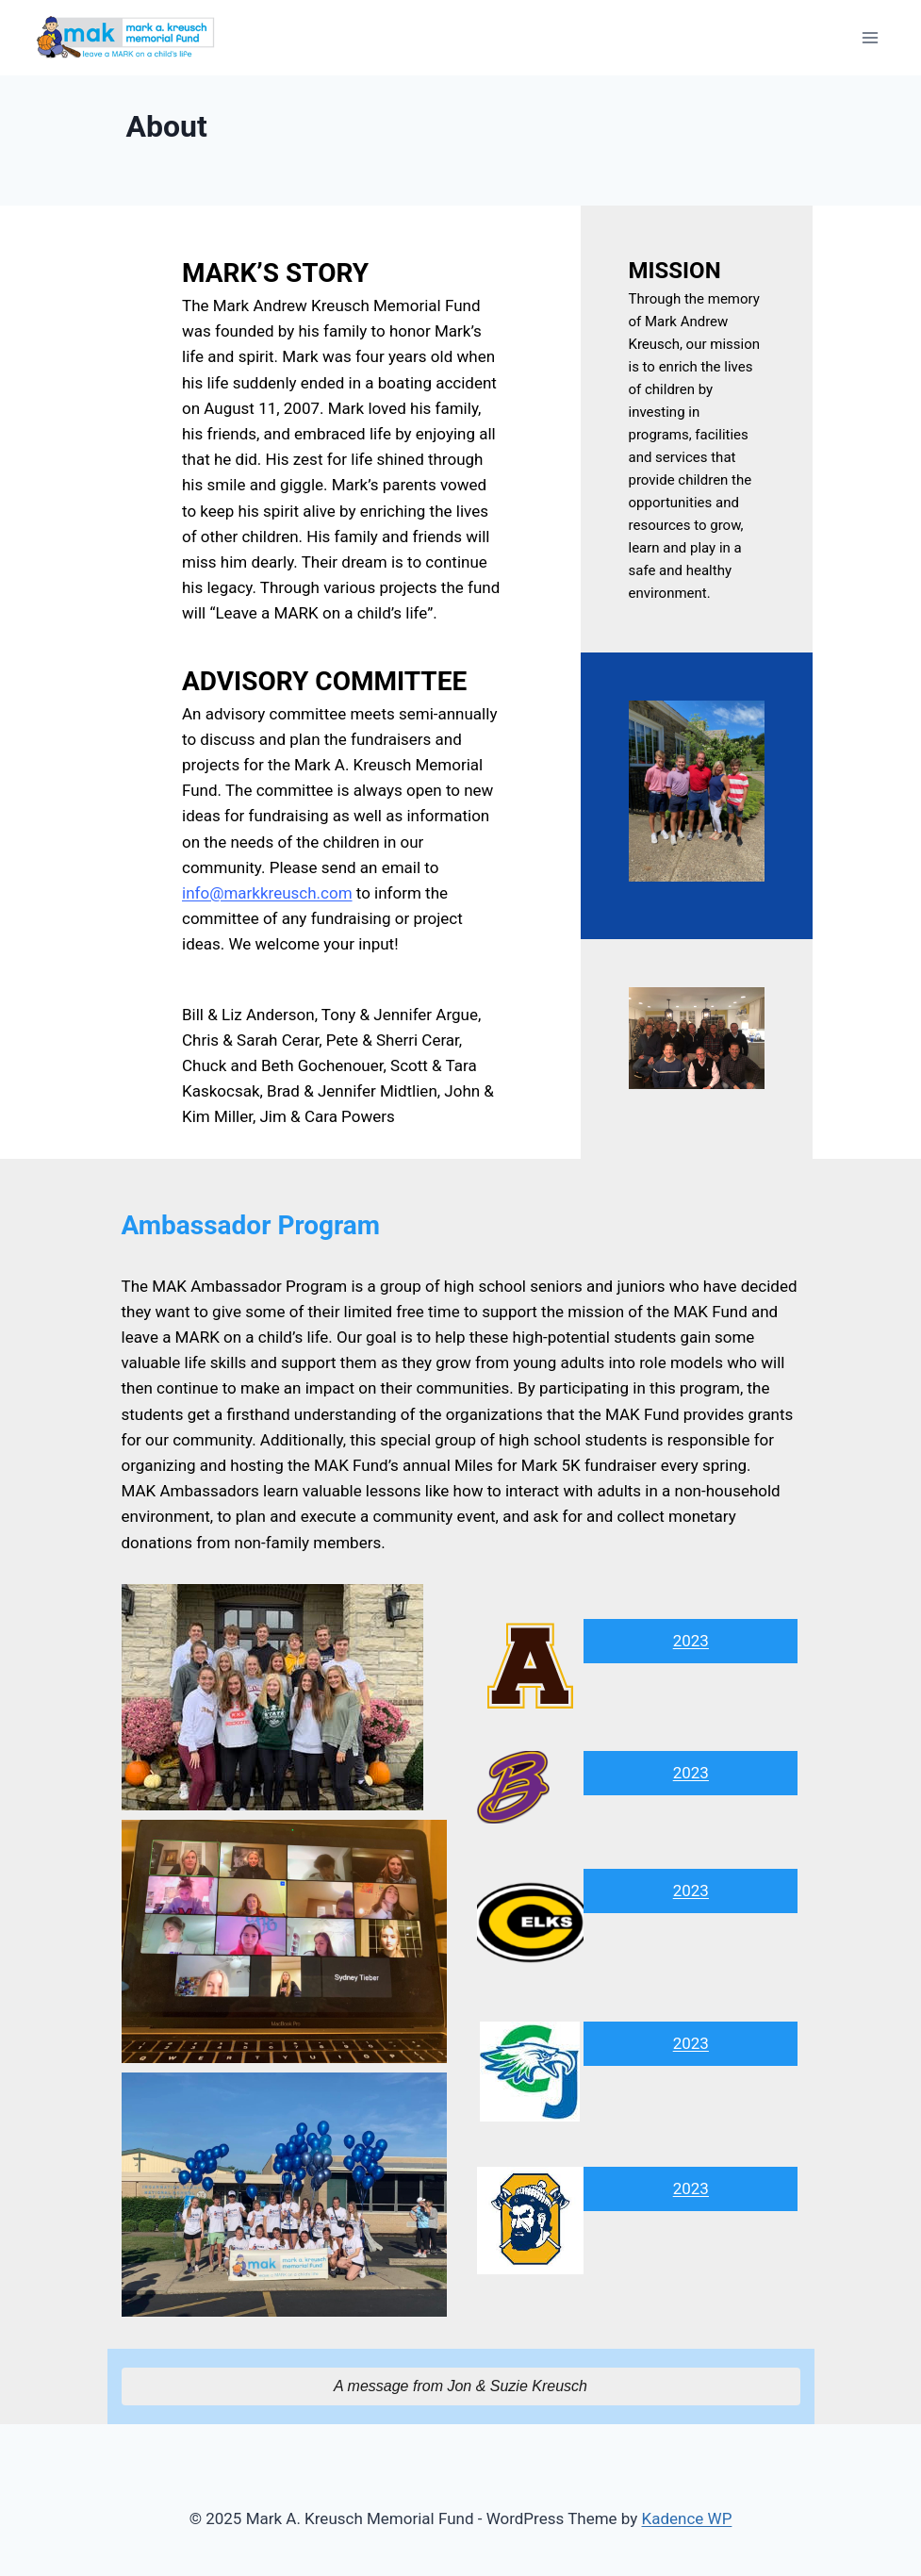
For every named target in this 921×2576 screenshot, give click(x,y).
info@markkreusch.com (267, 892)
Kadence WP (687, 2518)
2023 (691, 1640)
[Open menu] (869, 37)
